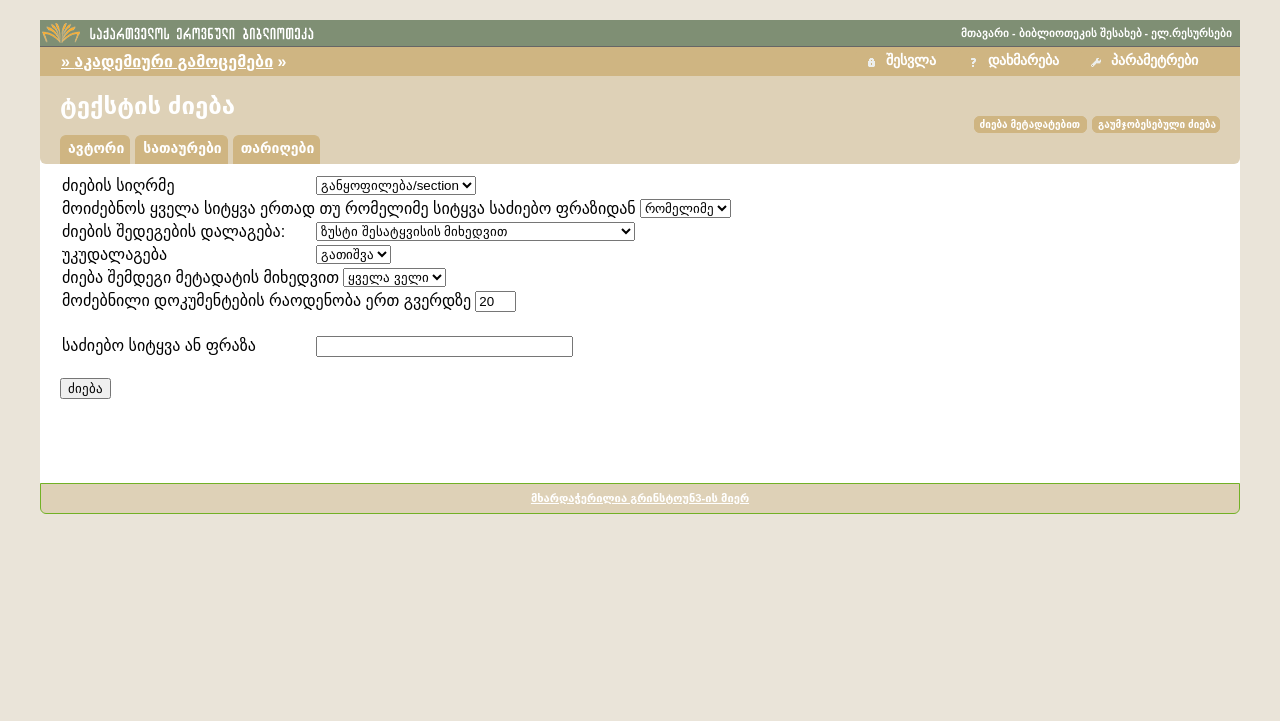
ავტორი (96, 148)
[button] (1147, 61)
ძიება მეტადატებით (1030, 124)
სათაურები (182, 148)
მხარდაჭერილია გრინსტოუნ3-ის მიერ (640, 498)
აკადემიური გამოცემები (173, 61)
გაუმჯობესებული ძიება (1157, 124)
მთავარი (985, 33)
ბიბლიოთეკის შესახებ (1080, 33)
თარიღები (278, 148)
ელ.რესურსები (1191, 33)
